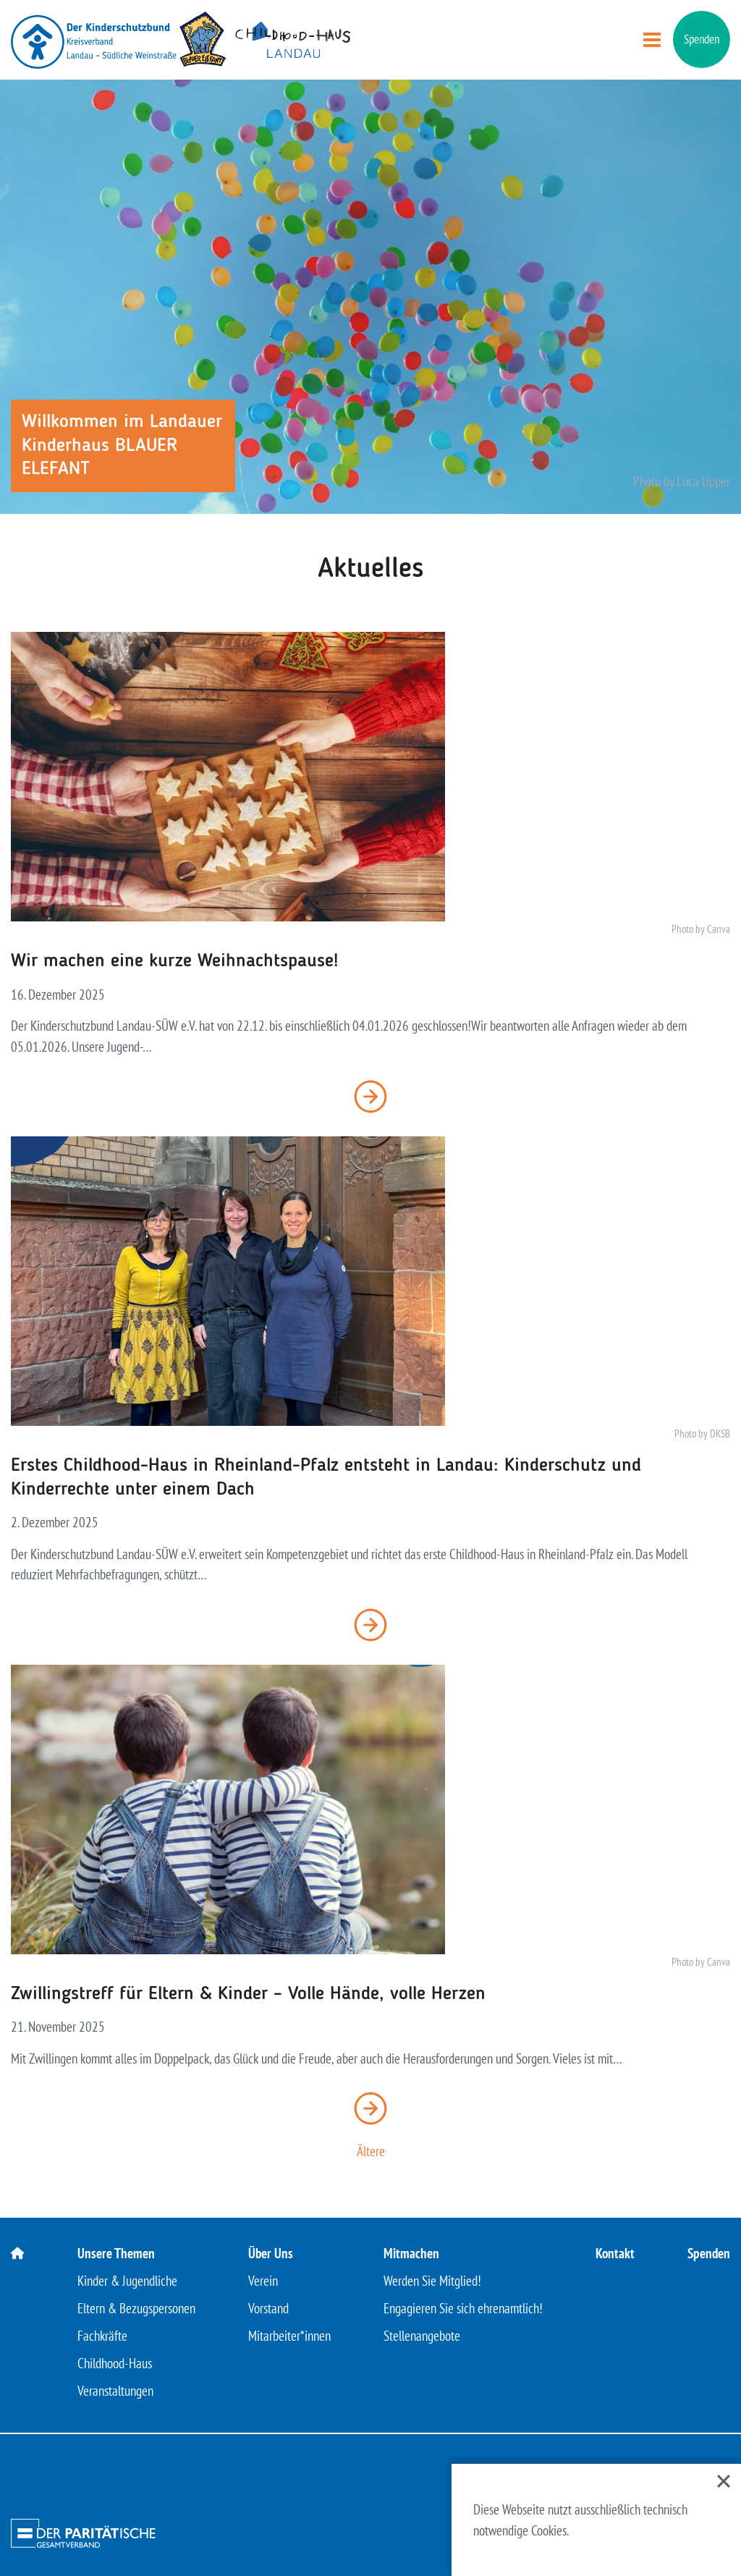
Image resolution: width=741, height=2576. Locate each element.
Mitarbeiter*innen (289, 2335)
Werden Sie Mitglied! (432, 2280)
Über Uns (270, 2253)
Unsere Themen (116, 2253)
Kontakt (615, 2253)
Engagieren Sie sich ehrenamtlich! (463, 2308)
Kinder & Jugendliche (127, 2280)
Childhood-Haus (114, 2363)
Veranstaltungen (115, 2390)
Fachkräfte (102, 2335)
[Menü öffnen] (652, 40)
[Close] (723, 2481)
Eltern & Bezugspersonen (136, 2308)
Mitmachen (411, 2253)
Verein (263, 2280)
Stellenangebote (422, 2335)
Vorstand (268, 2308)
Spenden (701, 39)
